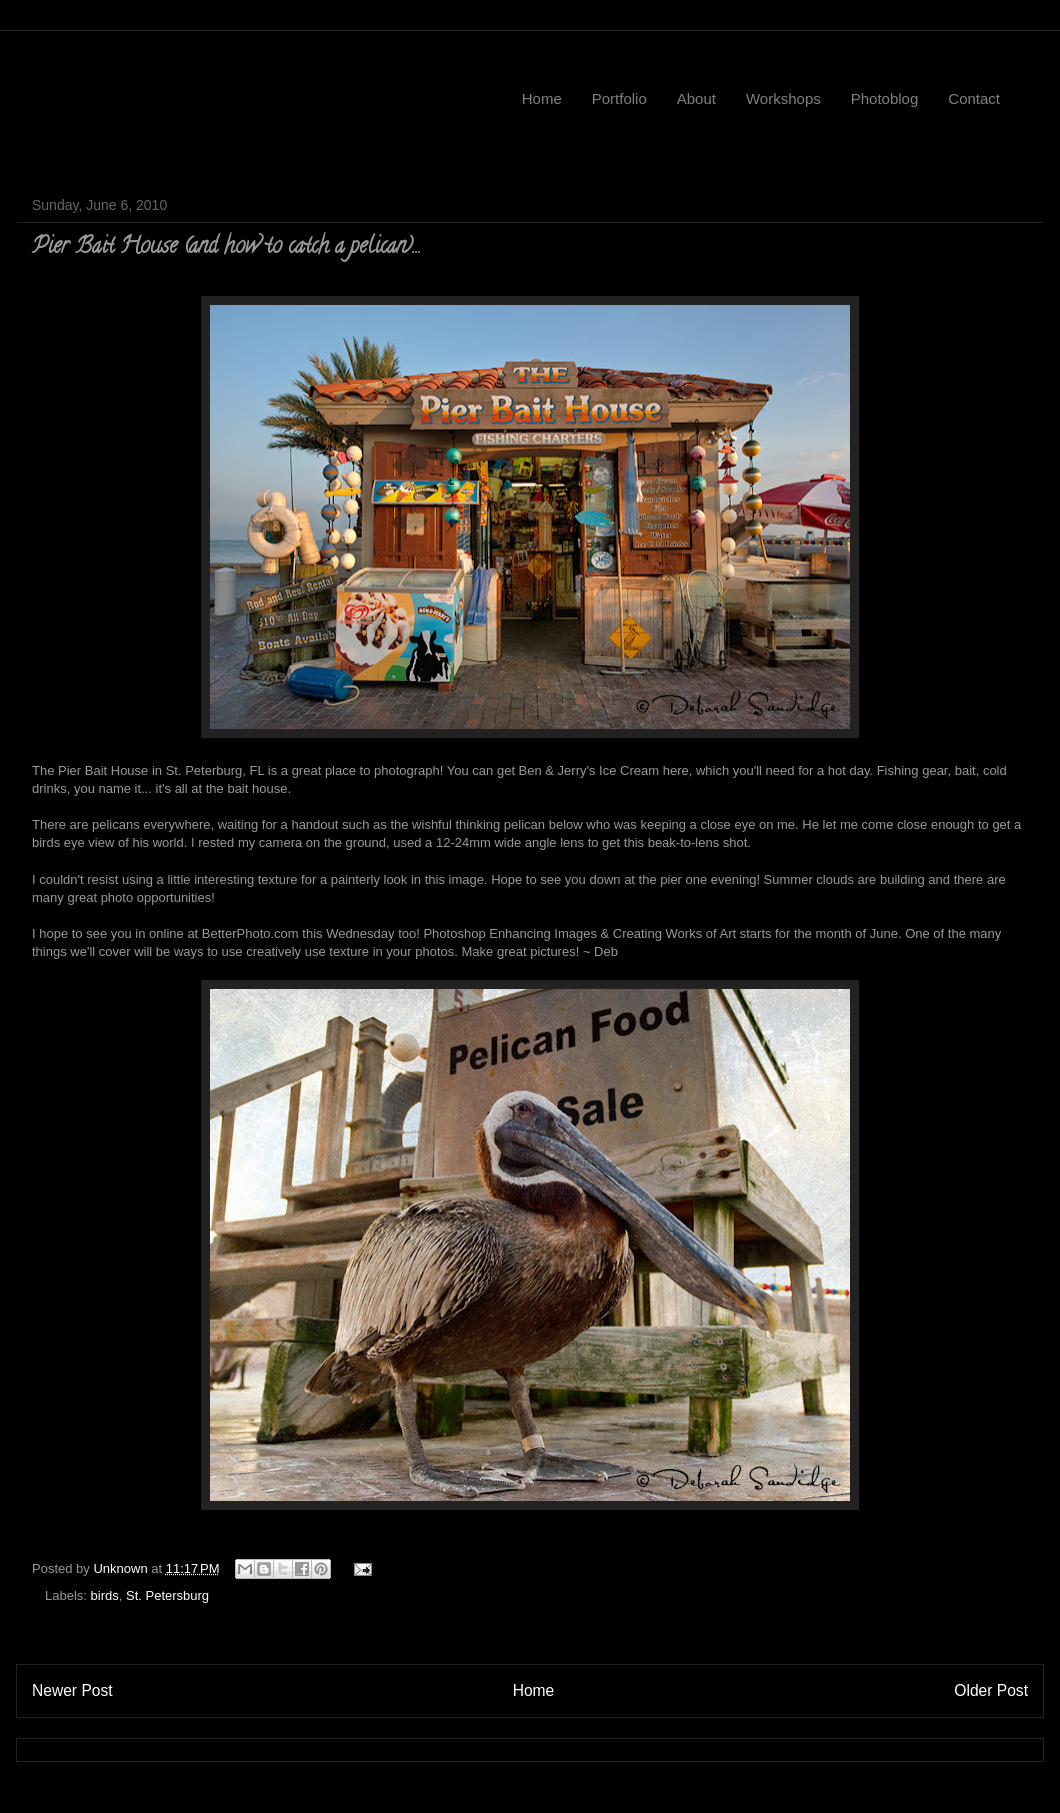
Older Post (991, 1690)
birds (105, 1595)
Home (542, 98)
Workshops (783, 98)
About (696, 98)
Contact (974, 98)
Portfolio (619, 98)
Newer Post (72, 1690)
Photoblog (885, 98)
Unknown (122, 1568)
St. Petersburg (167, 1595)
